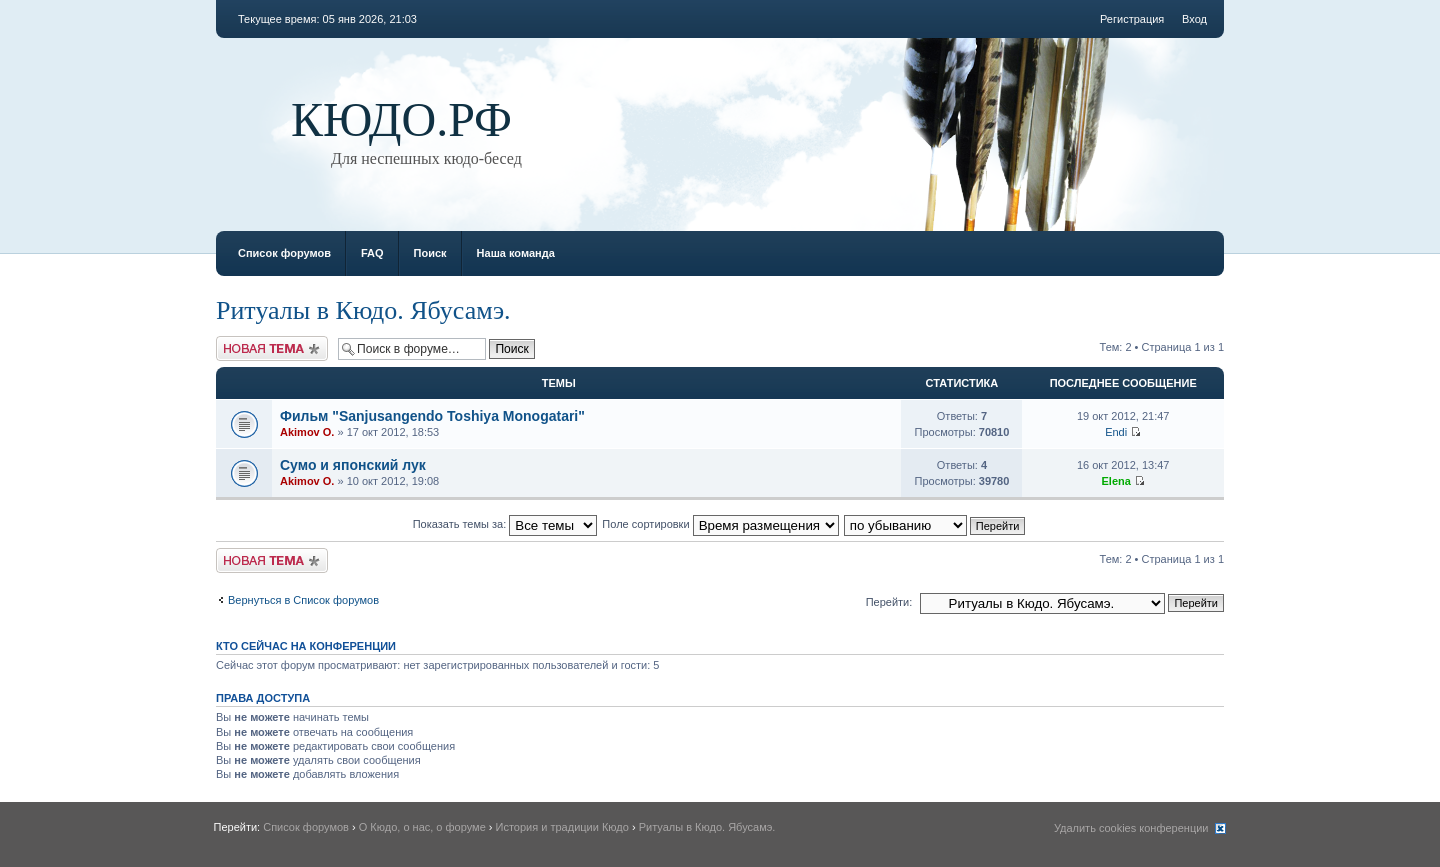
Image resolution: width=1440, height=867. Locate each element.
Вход (1194, 19)
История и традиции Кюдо (562, 827)
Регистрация (1132, 19)
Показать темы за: (505, 524)
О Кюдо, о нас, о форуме (422, 827)
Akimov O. (307, 432)
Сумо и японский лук (353, 465)
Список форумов (284, 253)
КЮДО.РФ (401, 119)
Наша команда (516, 253)
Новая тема (272, 348)
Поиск (430, 253)
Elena (1115, 481)
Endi (1116, 432)
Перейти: (889, 602)
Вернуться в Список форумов (303, 600)
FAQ (372, 253)
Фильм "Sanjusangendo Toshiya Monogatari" (432, 416)
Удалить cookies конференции (1131, 828)
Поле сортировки (720, 524)
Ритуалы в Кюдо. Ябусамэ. (363, 310)
